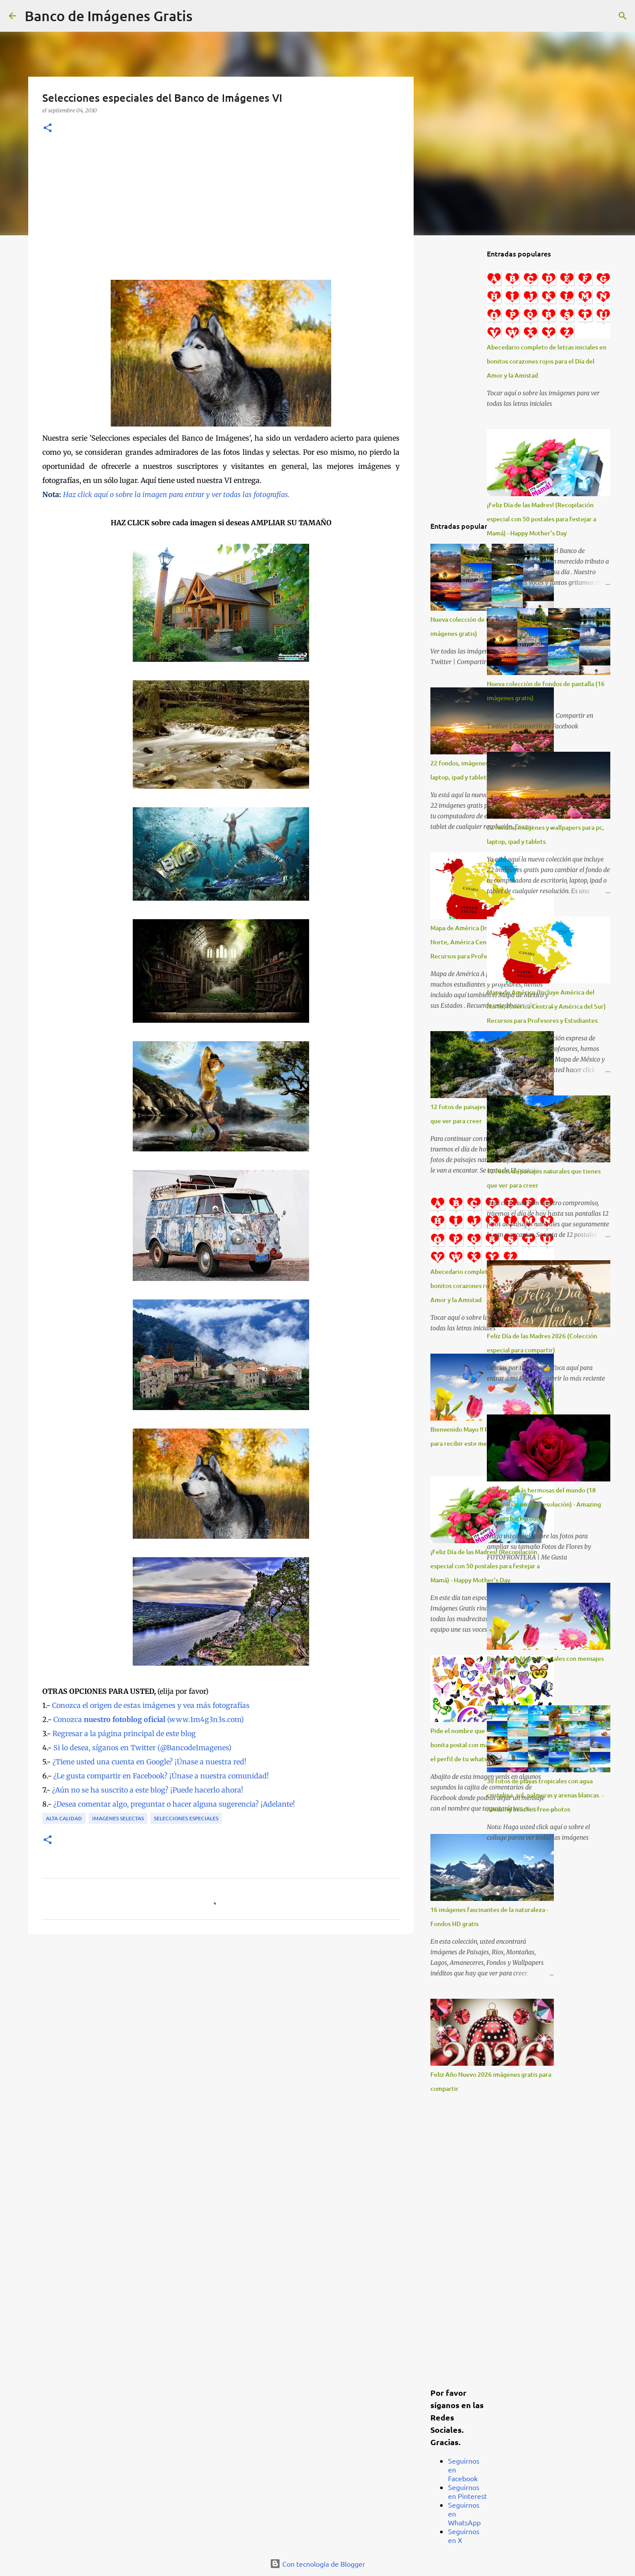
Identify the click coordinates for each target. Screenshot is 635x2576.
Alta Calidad (64, 1818)
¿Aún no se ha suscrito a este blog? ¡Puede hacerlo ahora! (147, 1789)
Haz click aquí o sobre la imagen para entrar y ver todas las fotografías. (176, 494)
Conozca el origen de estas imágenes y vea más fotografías (151, 1705)
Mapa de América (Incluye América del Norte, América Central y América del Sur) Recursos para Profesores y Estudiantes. (546, 1006)
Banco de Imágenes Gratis (109, 15)
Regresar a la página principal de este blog (124, 1733)
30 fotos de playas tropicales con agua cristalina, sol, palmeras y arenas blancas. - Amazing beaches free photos (545, 1795)
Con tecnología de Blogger (317, 2563)
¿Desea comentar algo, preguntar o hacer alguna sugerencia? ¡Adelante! (174, 1804)
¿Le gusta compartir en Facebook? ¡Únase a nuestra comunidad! (161, 1775)
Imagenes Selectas (118, 1818)
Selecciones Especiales (186, 1818)
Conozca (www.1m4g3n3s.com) (148, 1719)
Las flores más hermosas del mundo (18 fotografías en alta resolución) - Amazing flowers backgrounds (544, 1504)
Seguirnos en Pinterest (467, 2491)
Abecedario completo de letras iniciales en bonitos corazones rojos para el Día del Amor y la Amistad (546, 361)
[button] (47, 128)
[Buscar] (205, 15)
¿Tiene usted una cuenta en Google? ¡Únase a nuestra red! (149, 1761)
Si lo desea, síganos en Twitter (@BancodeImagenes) (142, 1747)
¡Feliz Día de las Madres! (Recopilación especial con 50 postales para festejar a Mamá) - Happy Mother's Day (485, 1566)
